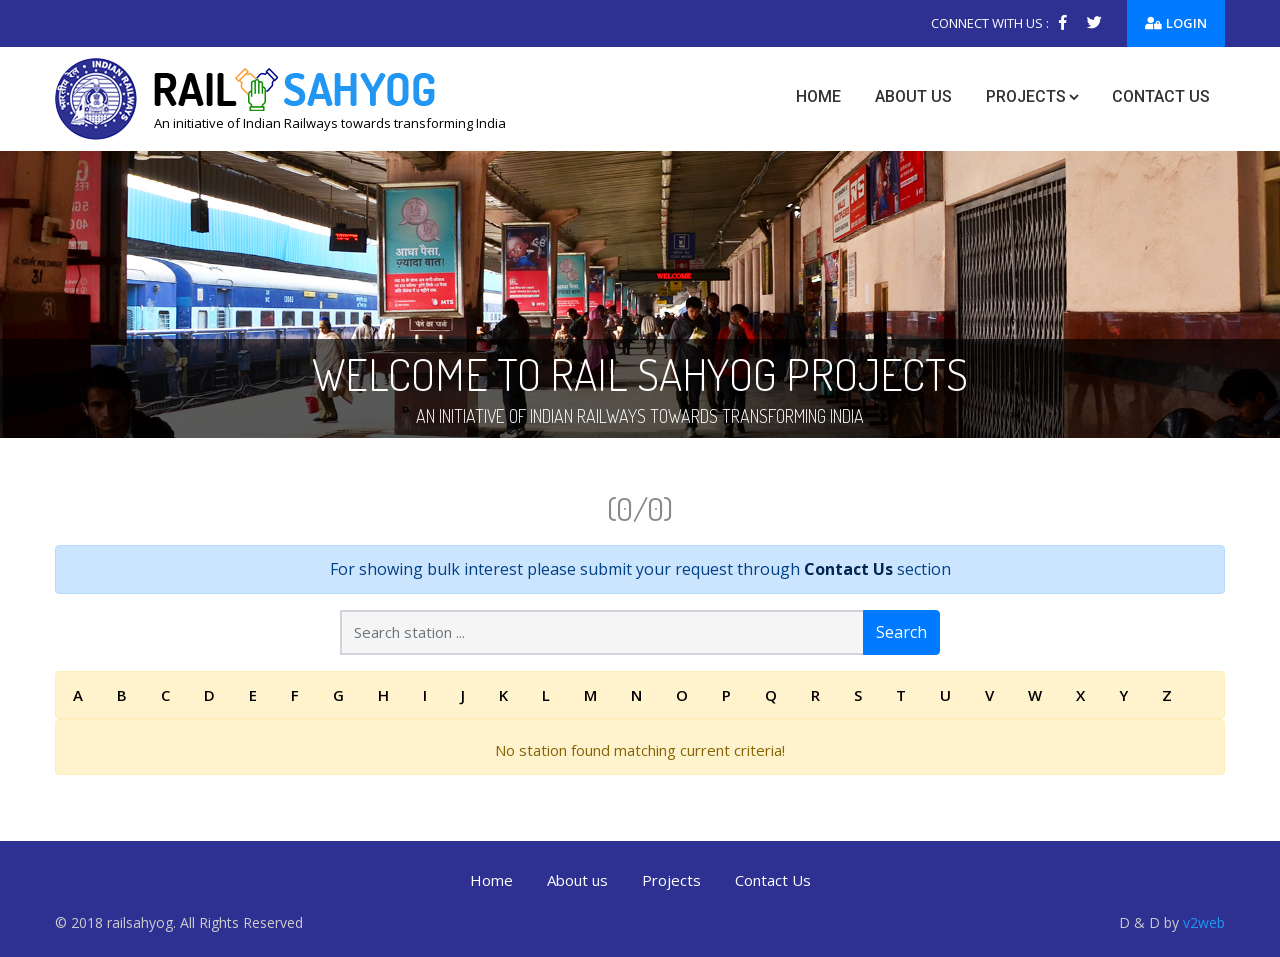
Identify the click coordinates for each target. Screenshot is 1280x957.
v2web (1204, 922)
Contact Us (848, 569)
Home (818, 96)
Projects (1026, 96)
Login (1176, 23)
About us (913, 96)
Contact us (1161, 96)
